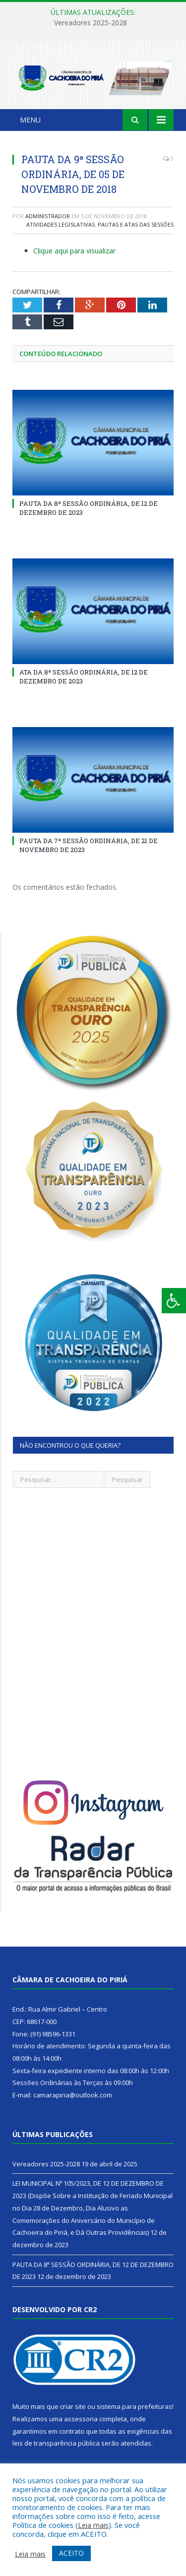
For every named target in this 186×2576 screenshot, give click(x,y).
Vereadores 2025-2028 (90, 22)
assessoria (81, 2418)
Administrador (47, 216)
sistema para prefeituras (134, 2406)
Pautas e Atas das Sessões (136, 224)
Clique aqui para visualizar (74, 250)
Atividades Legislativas (60, 224)
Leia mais (93, 2525)
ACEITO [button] (71, 2553)
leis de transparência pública (56, 2443)
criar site (73, 2406)
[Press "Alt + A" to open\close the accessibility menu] (174, 1300)
